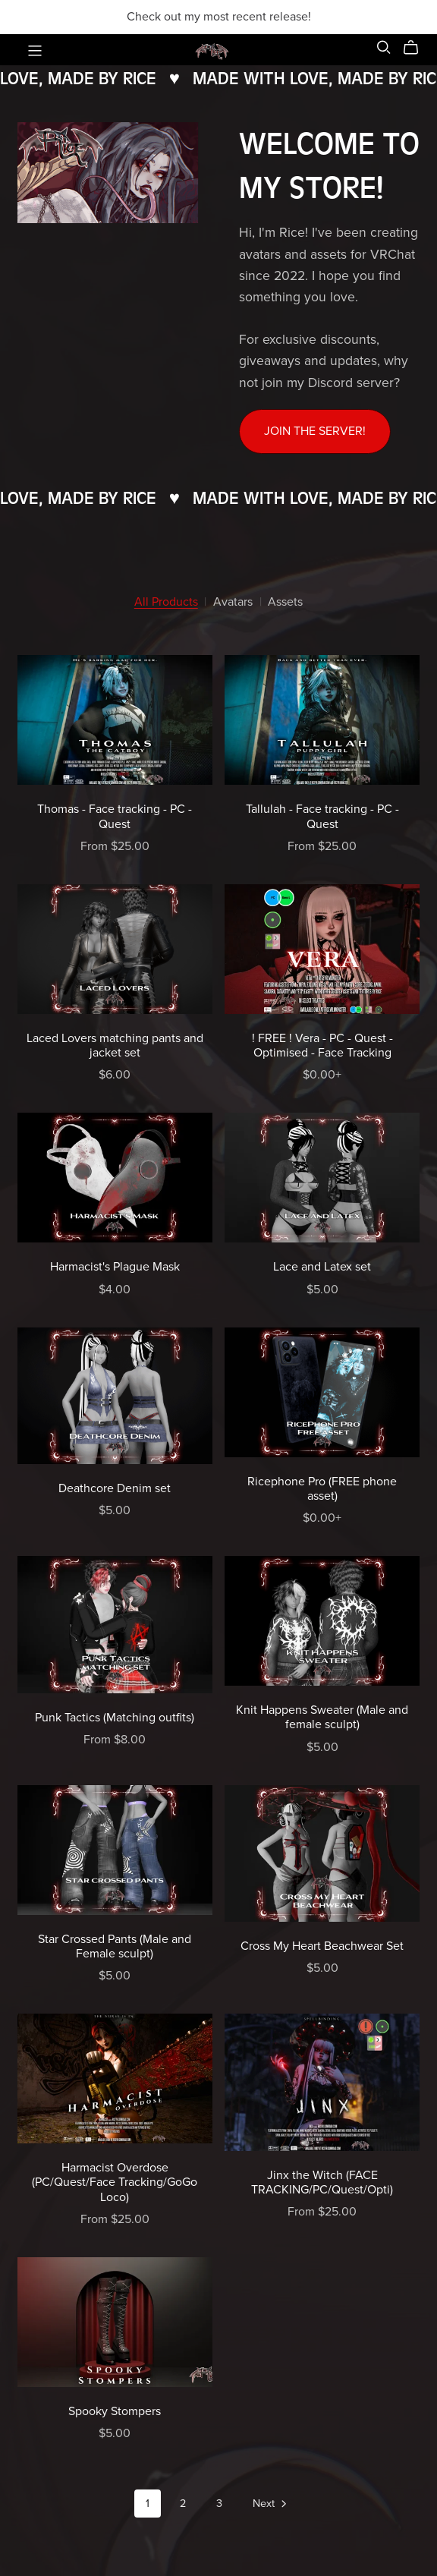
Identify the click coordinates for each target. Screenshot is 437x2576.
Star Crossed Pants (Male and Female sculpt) (114, 1946)
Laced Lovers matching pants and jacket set (115, 1045)
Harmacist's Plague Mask (115, 1266)
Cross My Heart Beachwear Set (322, 1946)
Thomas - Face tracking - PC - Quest (114, 816)
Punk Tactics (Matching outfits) (114, 1717)
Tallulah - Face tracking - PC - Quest (322, 816)
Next (271, 2504)
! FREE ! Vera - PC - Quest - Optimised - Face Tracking (322, 1045)
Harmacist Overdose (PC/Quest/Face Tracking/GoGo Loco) (114, 2182)
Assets (285, 602)
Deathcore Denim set (114, 1488)
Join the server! (315, 431)
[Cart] (417, 47)
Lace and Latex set (322, 1266)
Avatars (233, 602)
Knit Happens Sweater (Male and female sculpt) (322, 1717)
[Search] (384, 47)
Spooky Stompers (114, 2411)
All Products (166, 602)
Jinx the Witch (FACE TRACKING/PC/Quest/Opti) (322, 2182)
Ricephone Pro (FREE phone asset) (322, 1489)
